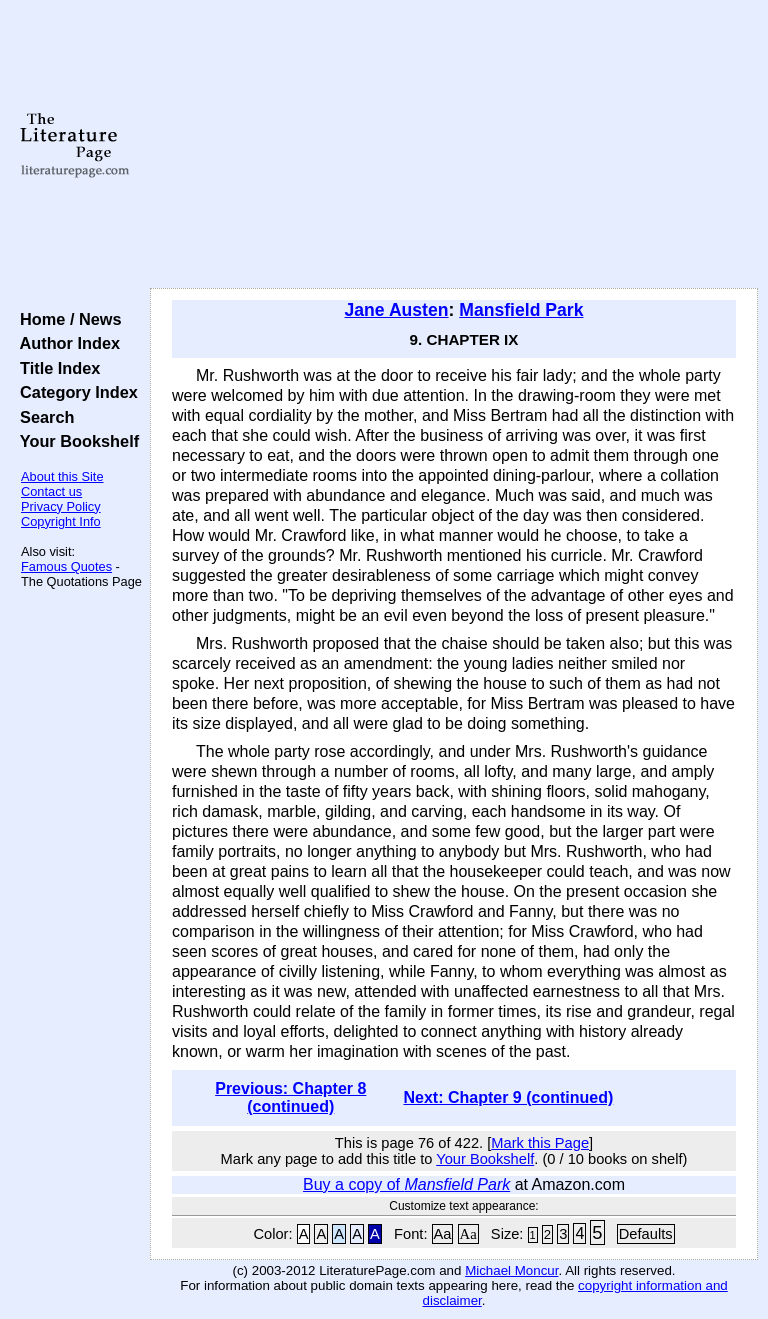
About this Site (62, 476)
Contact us (51, 491)
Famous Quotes (66, 566)
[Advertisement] (454, 145)
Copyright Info (61, 521)
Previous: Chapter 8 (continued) (290, 1097)
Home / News (66, 319)
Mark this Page (540, 1143)
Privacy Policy (61, 506)
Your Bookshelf (75, 441)
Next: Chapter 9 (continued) (508, 1097)
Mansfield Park (521, 310)
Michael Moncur (511, 1270)
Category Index (74, 392)
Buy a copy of (406, 1184)
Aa (443, 1234)
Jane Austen (397, 310)
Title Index (55, 368)
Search (42, 417)
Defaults (646, 1234)
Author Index (65, 343)
